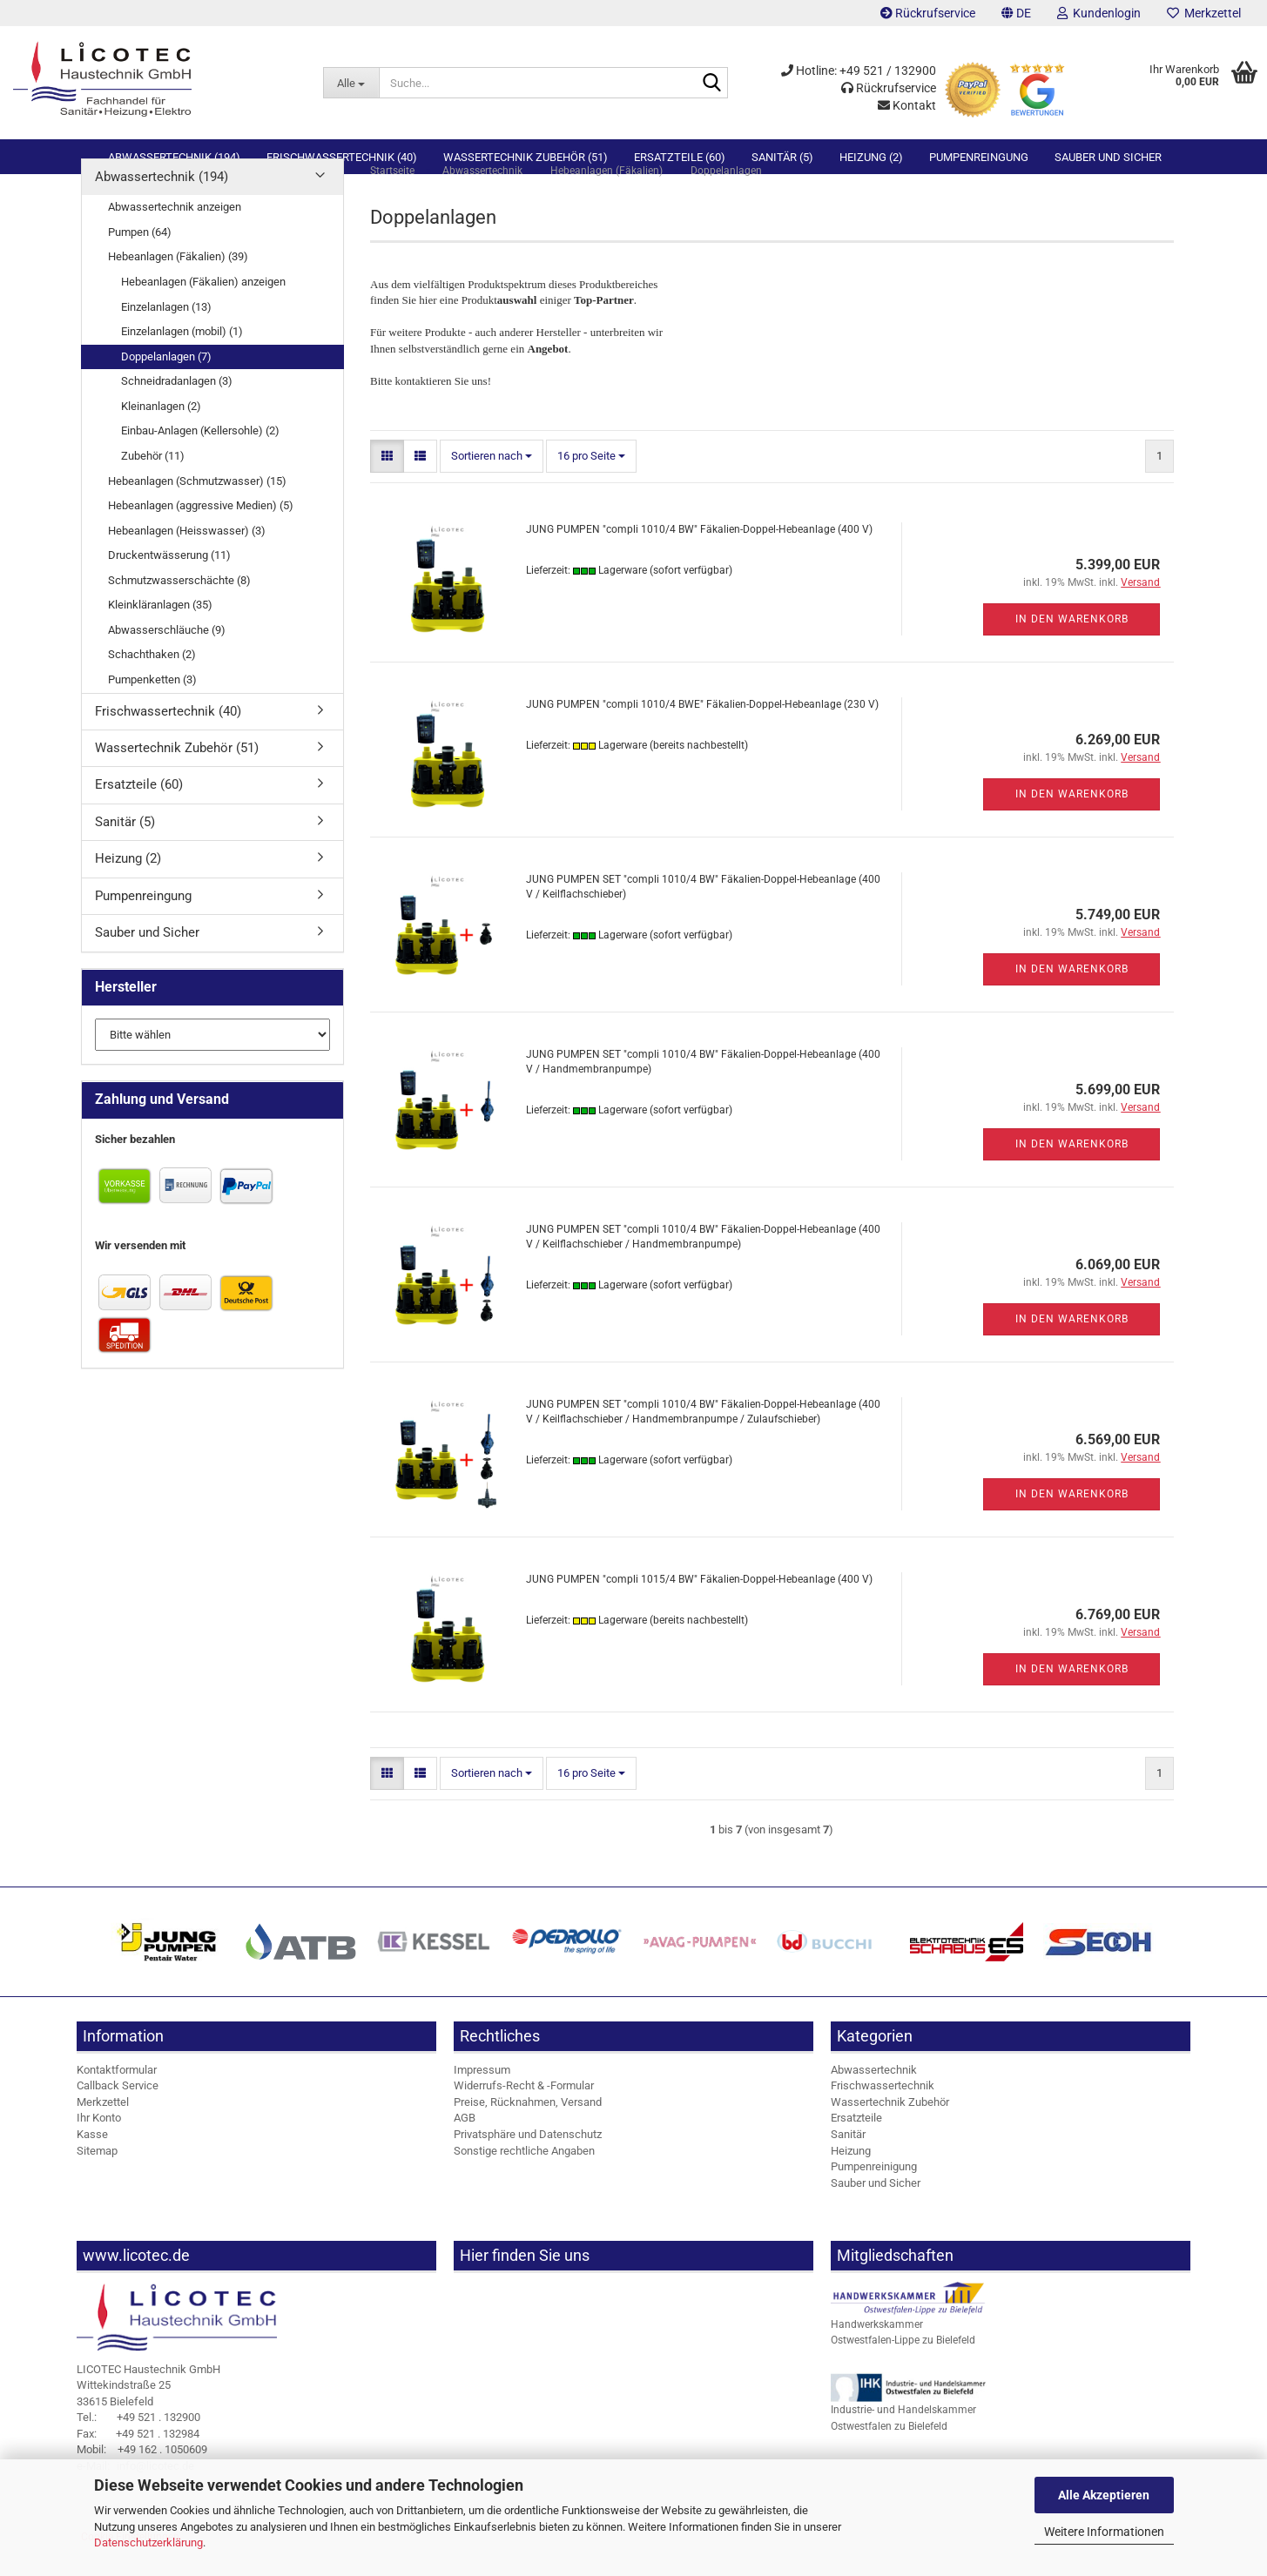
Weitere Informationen (1104, 2532)
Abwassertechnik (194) (174, 157)
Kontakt (907, 105)
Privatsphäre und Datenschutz (528, 2162)
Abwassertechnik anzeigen (174, 235)
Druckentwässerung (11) (169, 583)
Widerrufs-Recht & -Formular (524, 2114)
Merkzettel (1204, 13)
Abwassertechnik (874, 2098)
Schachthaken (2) (152, 683)
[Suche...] (350, 82)
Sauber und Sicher (1108, 157)
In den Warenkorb (1072, 648)
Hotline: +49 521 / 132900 (858, 70)
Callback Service (117, 2114)
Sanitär (848, 2162)
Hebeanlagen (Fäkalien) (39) (178, 286)
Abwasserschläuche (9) (167, 658)
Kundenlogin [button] (1099, 13)
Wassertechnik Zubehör (890, 2130)
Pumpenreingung (978, 157)
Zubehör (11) (153, 484)
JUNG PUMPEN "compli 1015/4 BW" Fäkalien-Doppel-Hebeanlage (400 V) (699, 1608)
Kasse (92, 2162)
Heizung (851, 2179)
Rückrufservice (927, 13)
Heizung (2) (871, 157)
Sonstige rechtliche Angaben (524, 2179)
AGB (464, 2147)
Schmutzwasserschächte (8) (179, 608)
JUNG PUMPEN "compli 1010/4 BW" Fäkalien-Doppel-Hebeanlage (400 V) (699, 558)
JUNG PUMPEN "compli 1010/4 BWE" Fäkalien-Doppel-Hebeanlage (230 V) (702, 733)
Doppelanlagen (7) (166, 385)
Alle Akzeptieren (1103, 2495)
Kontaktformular (117, 2098)
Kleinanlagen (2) (161, 434)
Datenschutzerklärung (148, 2542)
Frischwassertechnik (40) (341, 157)
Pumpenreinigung (874, 2195)
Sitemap (97, 2179)
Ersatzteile (856, 2147)
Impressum (482, 2098)
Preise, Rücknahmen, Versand (528, 2130)
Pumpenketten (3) (152, 708)
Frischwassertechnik (882, 2114)
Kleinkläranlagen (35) (160, 633)
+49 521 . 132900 (138, 2445)
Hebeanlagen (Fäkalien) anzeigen (203, 310)
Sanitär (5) (782, 157)
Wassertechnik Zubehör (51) (525, 157)
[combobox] (491, 485)
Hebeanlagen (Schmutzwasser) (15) (197, 509)
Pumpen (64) (140, 260)
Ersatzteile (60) (679, 157)
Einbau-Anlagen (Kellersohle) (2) (200, 459)
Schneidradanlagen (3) (177, 409)
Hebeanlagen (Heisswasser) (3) (187, 559)
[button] (1016, 13)
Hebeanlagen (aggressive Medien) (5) (200, 534)
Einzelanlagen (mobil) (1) (182, 360)
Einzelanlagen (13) (166, 335)
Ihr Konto (99, 2147)
